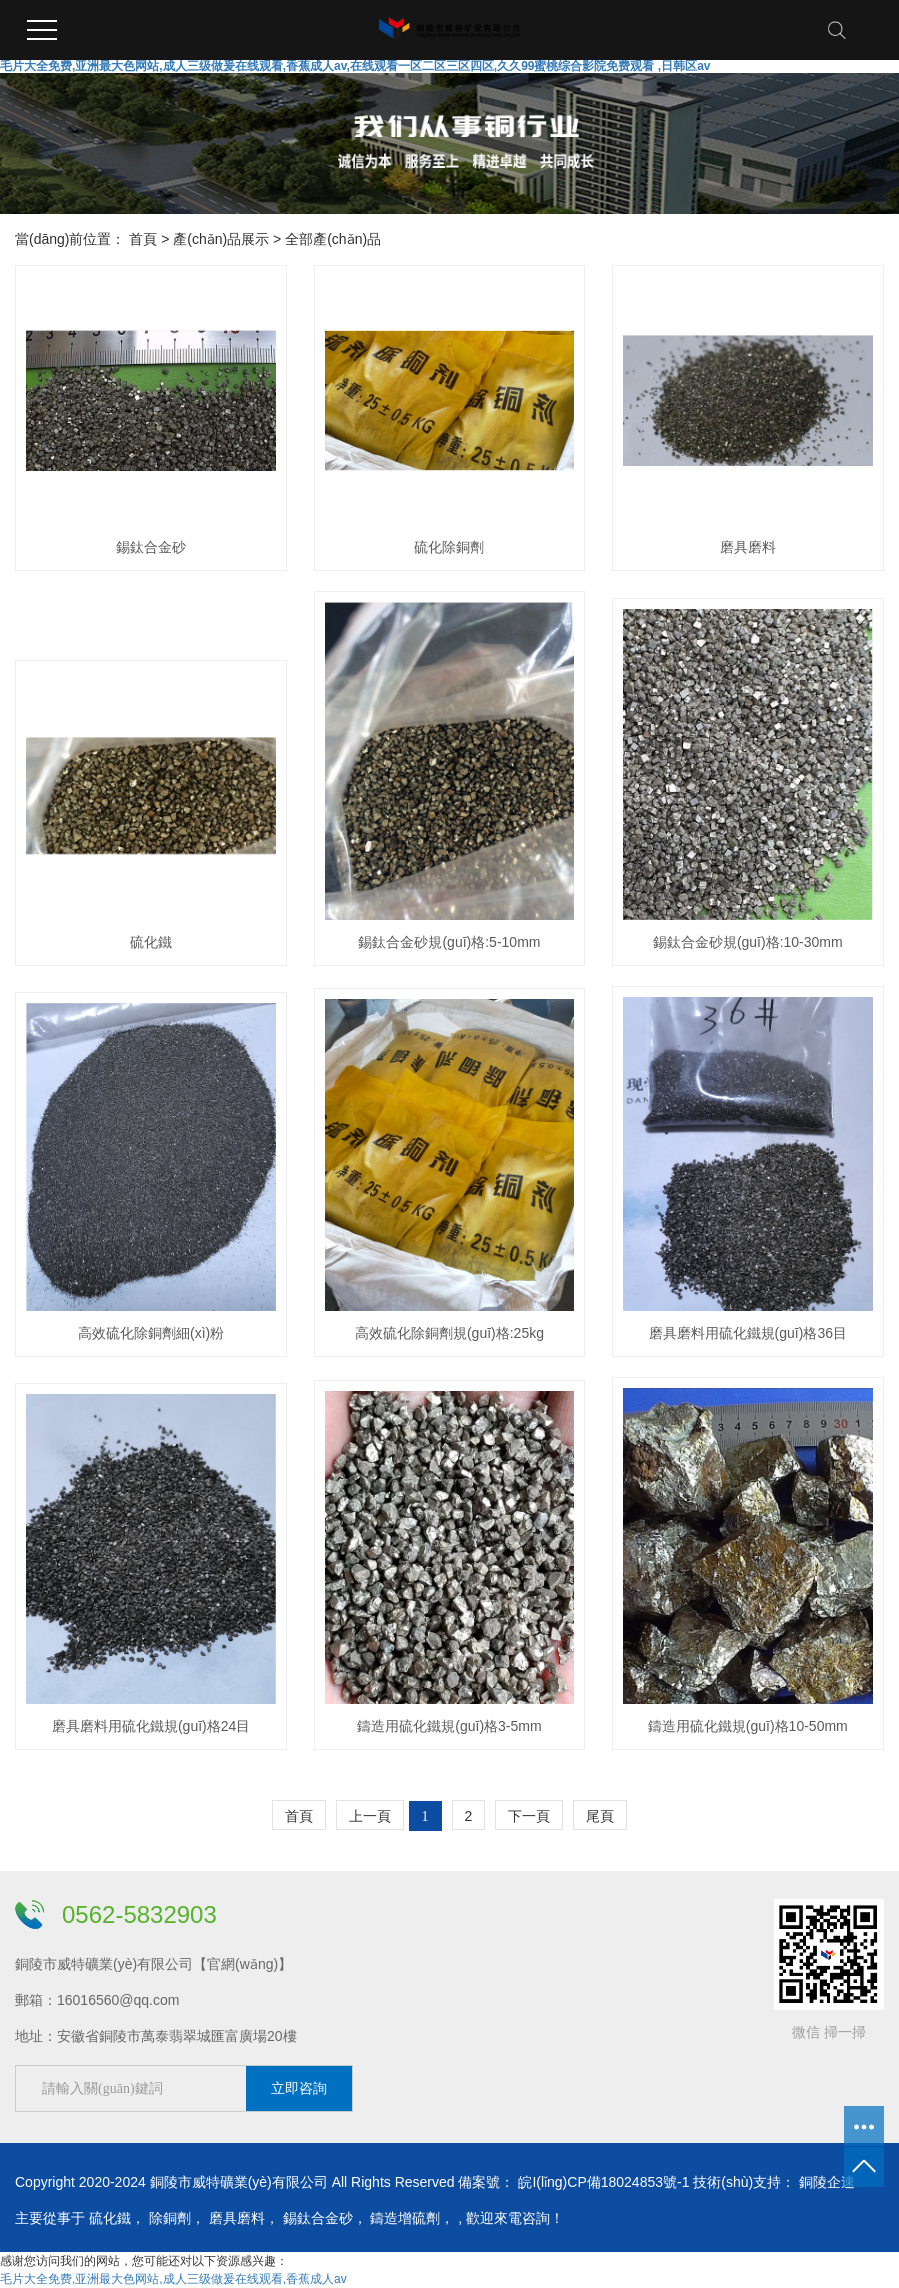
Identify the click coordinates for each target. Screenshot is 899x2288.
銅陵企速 (827, 2182)
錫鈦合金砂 (151, 547)
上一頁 (370, 1816)
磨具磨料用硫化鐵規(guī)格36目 (748, 1333)
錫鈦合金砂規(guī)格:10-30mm (748, 942)
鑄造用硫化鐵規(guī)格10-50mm (748, 1726)
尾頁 (600, 1816)
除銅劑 (170, 2218)
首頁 (143, 239)
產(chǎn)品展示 (221, 239)
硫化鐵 (151, 942)
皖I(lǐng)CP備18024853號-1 (603, 2182)
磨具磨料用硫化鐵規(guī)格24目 (151, 1726)
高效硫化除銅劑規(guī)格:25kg (449, 1333)
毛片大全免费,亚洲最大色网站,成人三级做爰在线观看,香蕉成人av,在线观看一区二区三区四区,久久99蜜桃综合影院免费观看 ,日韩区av (355, 66)
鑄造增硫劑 (405, 2218)
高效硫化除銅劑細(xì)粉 (151, 1333)
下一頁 (529, 1816)
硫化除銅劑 (449, 547)
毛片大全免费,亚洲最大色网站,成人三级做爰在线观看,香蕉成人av (173, 2279)
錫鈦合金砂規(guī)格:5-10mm (449, 942)
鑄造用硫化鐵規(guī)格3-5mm (449, 1726)
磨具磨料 (748, 547)
